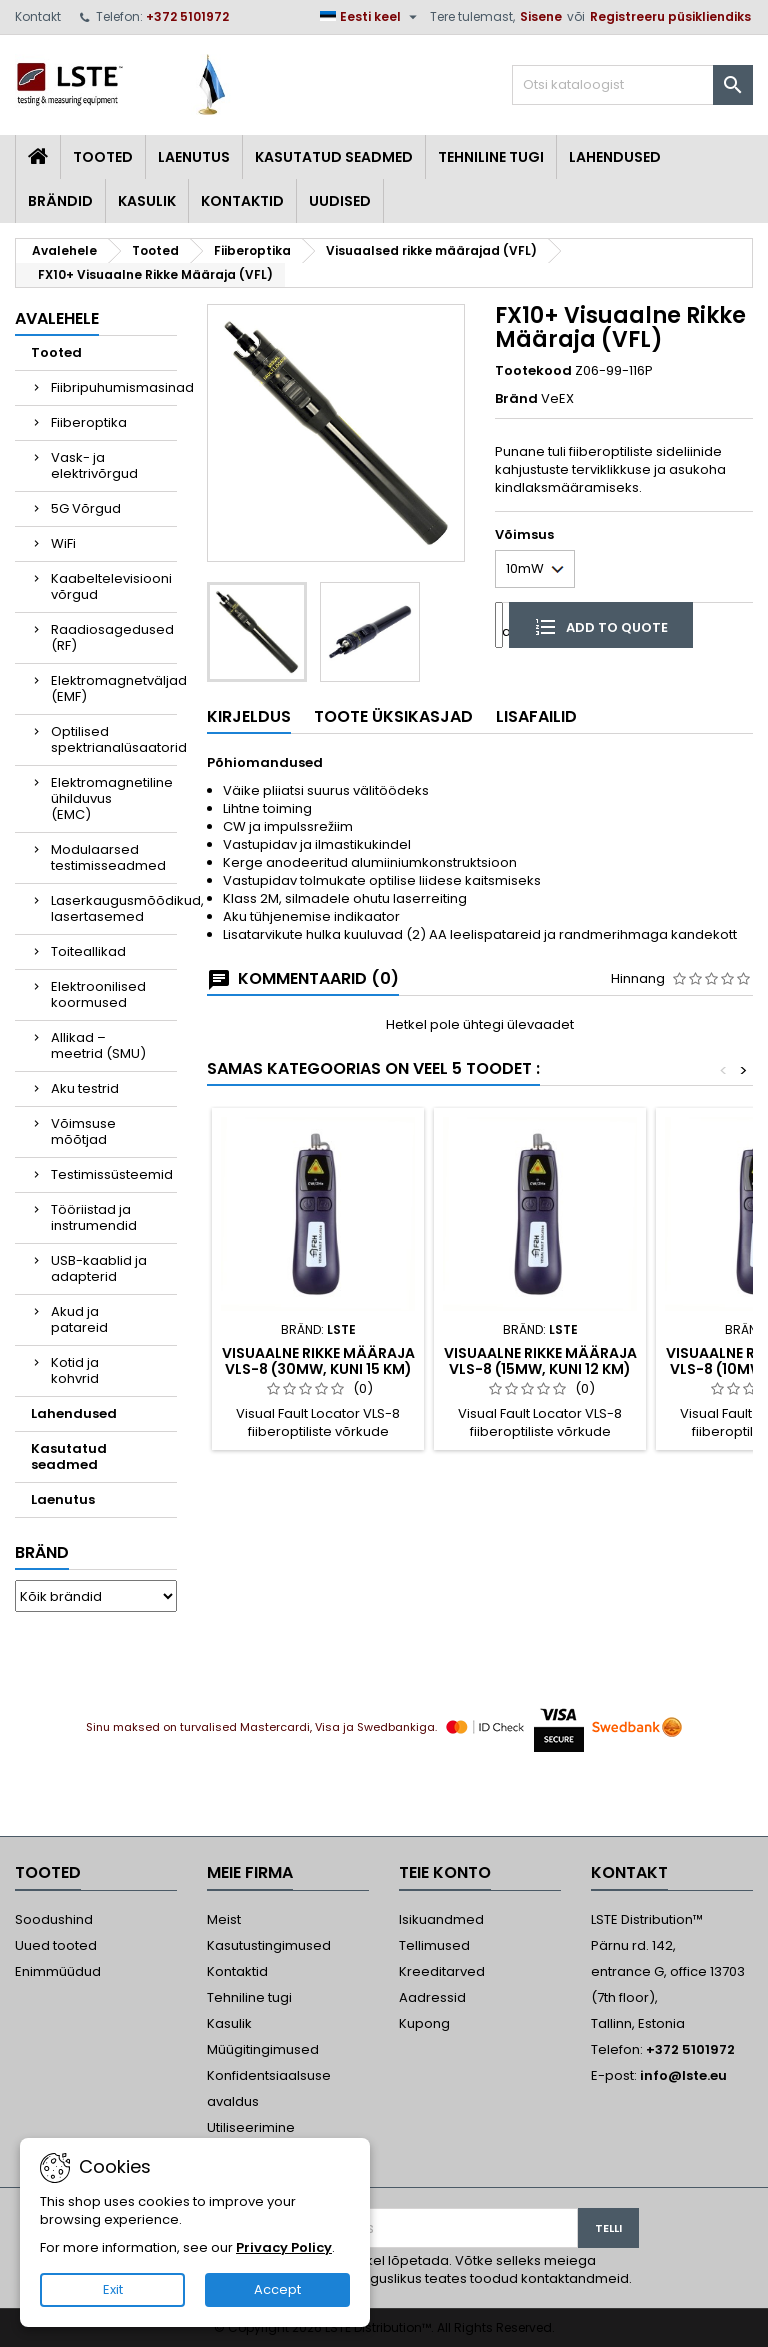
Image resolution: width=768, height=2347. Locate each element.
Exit (113, 2289)
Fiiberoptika (89, 422)
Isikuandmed (441, 1919)
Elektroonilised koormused (98, 994)
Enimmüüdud (58, 1971)
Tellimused (434, 1945)
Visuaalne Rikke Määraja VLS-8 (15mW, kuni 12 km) (540, 1361)
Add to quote (601, 626)
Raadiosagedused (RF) (112, 637)
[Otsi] (632, 85)
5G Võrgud (86, 508)
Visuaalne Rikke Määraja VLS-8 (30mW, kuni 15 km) (318, 1361)
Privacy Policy (284, 2247)
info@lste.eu (683, 2075)
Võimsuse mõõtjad (83, 1131)
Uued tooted (56, 1945)
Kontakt (38, 16)
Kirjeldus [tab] (249, 716)
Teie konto (445, 1872)
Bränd (42, 1552)
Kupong (424, 2023)
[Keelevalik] (371, 17)
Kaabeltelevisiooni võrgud (111, 586)
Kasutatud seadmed (334, 157)
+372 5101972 (187, 16)
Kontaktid (242, 201)
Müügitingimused (263, 2049)
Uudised (340, 201)
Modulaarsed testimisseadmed (108, 857)
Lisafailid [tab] (536, 716)
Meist (224, 1919)
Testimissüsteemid (112, 1174)
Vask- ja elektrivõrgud (94, 465)
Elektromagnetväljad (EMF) (114, 688)
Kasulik (147, 201)
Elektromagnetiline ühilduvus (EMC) (112, 798)
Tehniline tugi (491, 157)
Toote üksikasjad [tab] (393, 716)
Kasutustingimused (269, 1945)
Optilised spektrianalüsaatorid (114, 739)
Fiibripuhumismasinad (114, 387)
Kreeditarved (442, 1971)
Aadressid (432, 1997)
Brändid (60, 201)
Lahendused (615, 157)
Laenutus (194, 157)
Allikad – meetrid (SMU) (98, 1045)
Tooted (103, 157)
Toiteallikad (88, 951)
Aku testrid (85, 1088)
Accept (277, 2289)
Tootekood (533, 371)
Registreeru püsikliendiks (670, 16)
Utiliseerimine (251, 2127)
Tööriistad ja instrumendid (94, 1217)
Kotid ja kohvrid (75, 1370)
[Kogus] (499, 624)
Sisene (541, 16)
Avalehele (57, 318)
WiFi (63, 543)
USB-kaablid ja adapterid (99, 1268)
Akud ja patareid (79, 1319)
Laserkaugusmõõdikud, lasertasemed (114, 908)
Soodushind (54, 1919)
